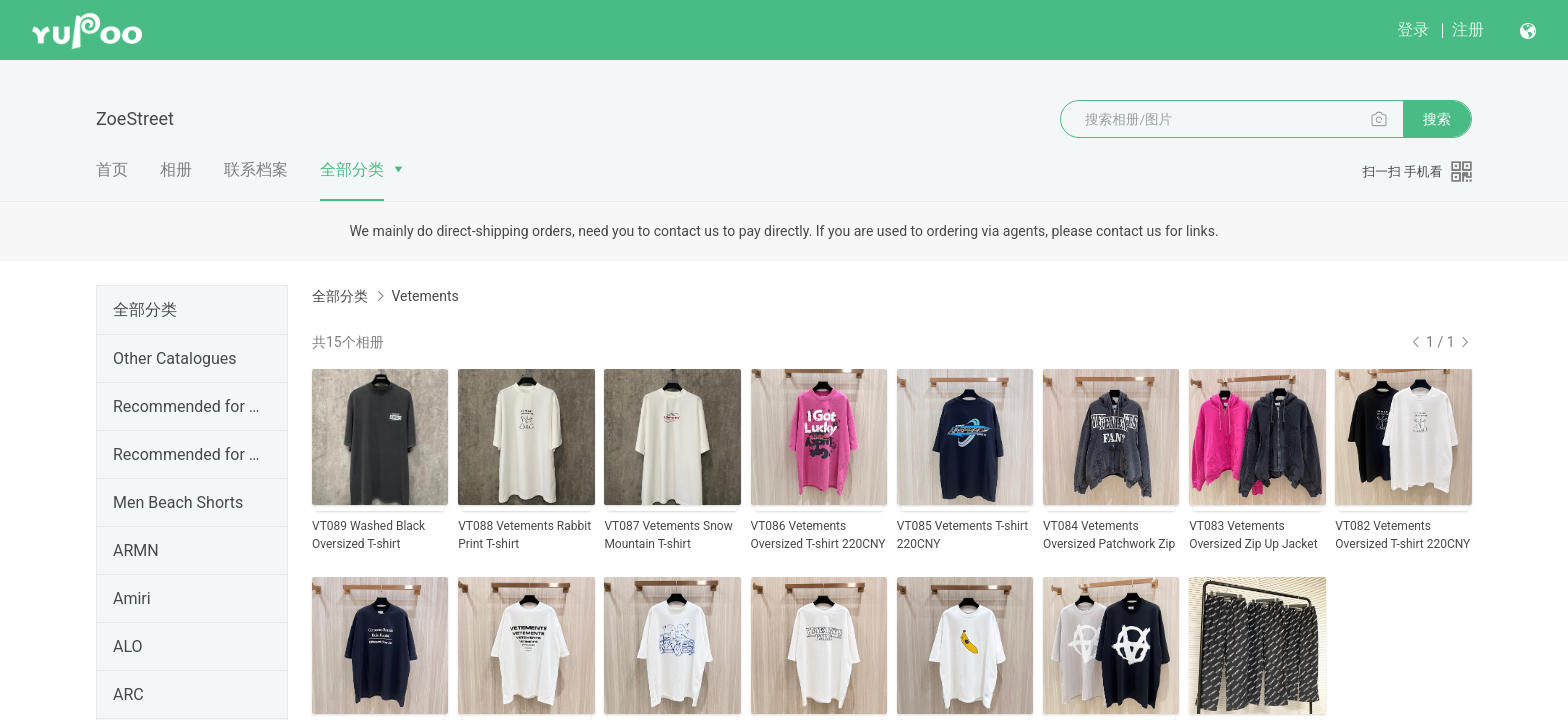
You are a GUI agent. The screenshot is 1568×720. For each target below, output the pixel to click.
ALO (128, 646)
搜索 (1437, 119)
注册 (1468, 29)
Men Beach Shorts (178, 502)
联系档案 (256, 169)
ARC (128, 694)
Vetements (424, 296)
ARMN (136, 550)
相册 (176, 169)
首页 (112, 169)
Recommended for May (188, 454)
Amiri (132, 598)
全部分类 (352, 169)
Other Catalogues (175, 358)
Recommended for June (188, 406)
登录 (1413, 29)
